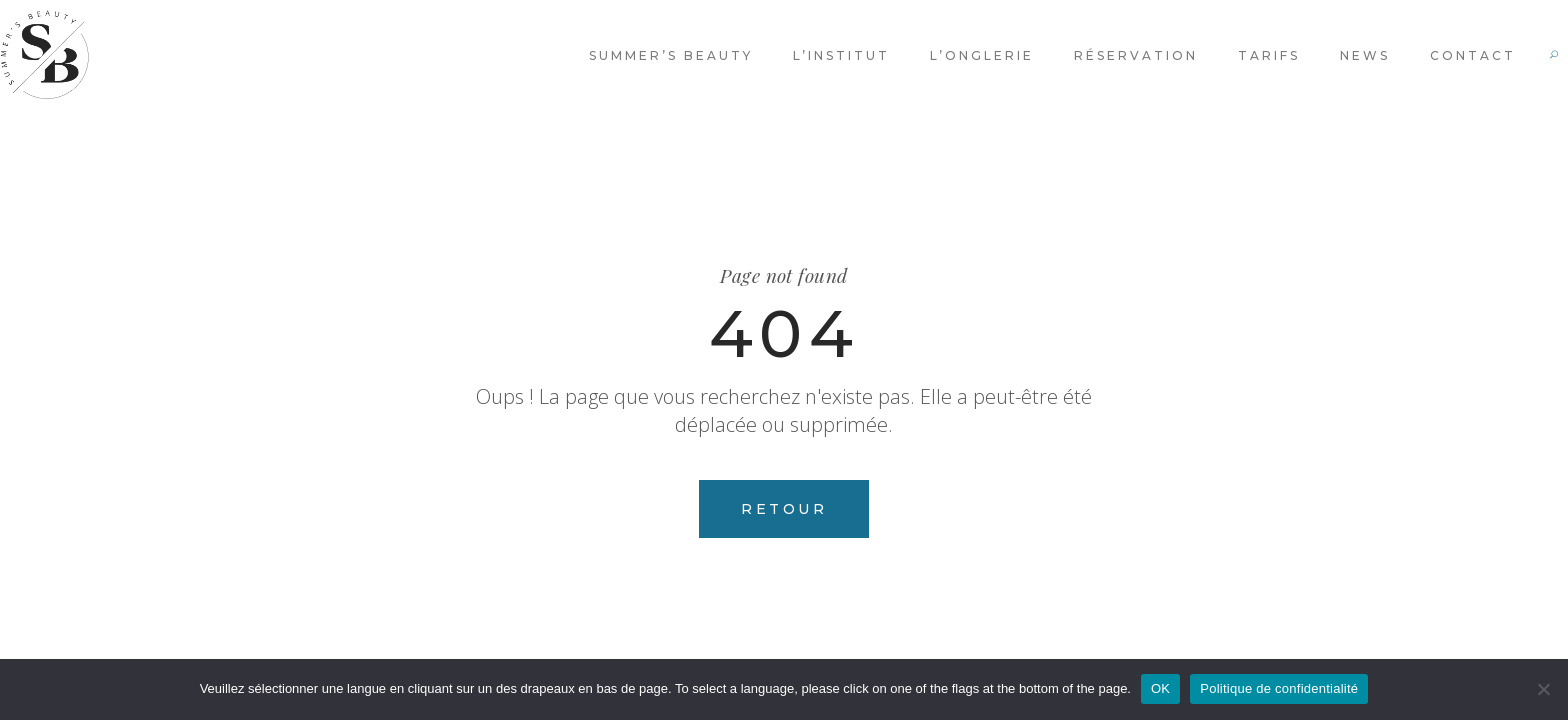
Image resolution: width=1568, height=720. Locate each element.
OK (1160, 688)
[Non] (1543, 689)
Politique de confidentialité (1279, 688)
